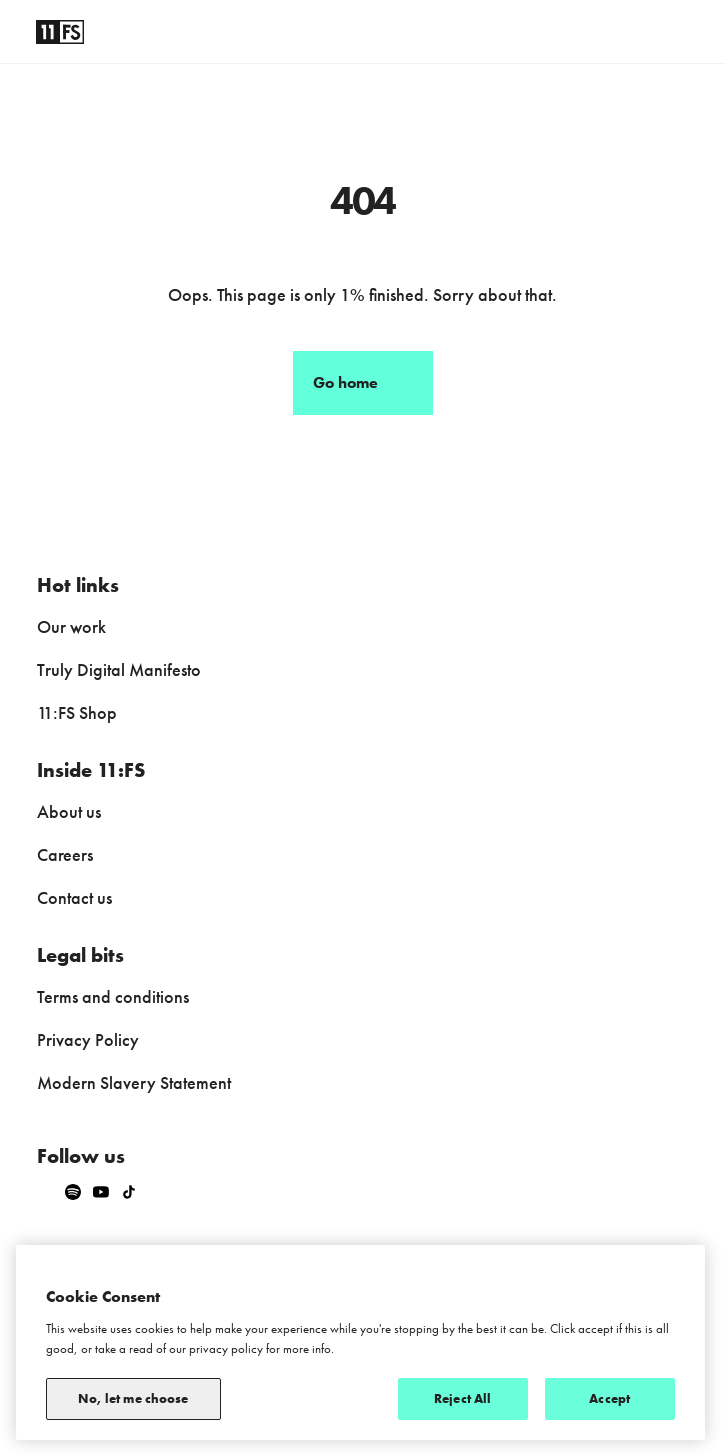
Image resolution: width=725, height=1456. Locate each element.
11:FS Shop (77, 712)
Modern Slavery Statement (134, 1082)
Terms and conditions (113, 996)
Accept (609, 1398)
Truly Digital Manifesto (119, 669)
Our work (71, 626)
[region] (360, 1342)
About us (69, 811)
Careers (65, 854)
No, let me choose (133, 1398)
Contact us (74, 897)
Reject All (462, 1398)
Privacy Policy (88, 1039)
